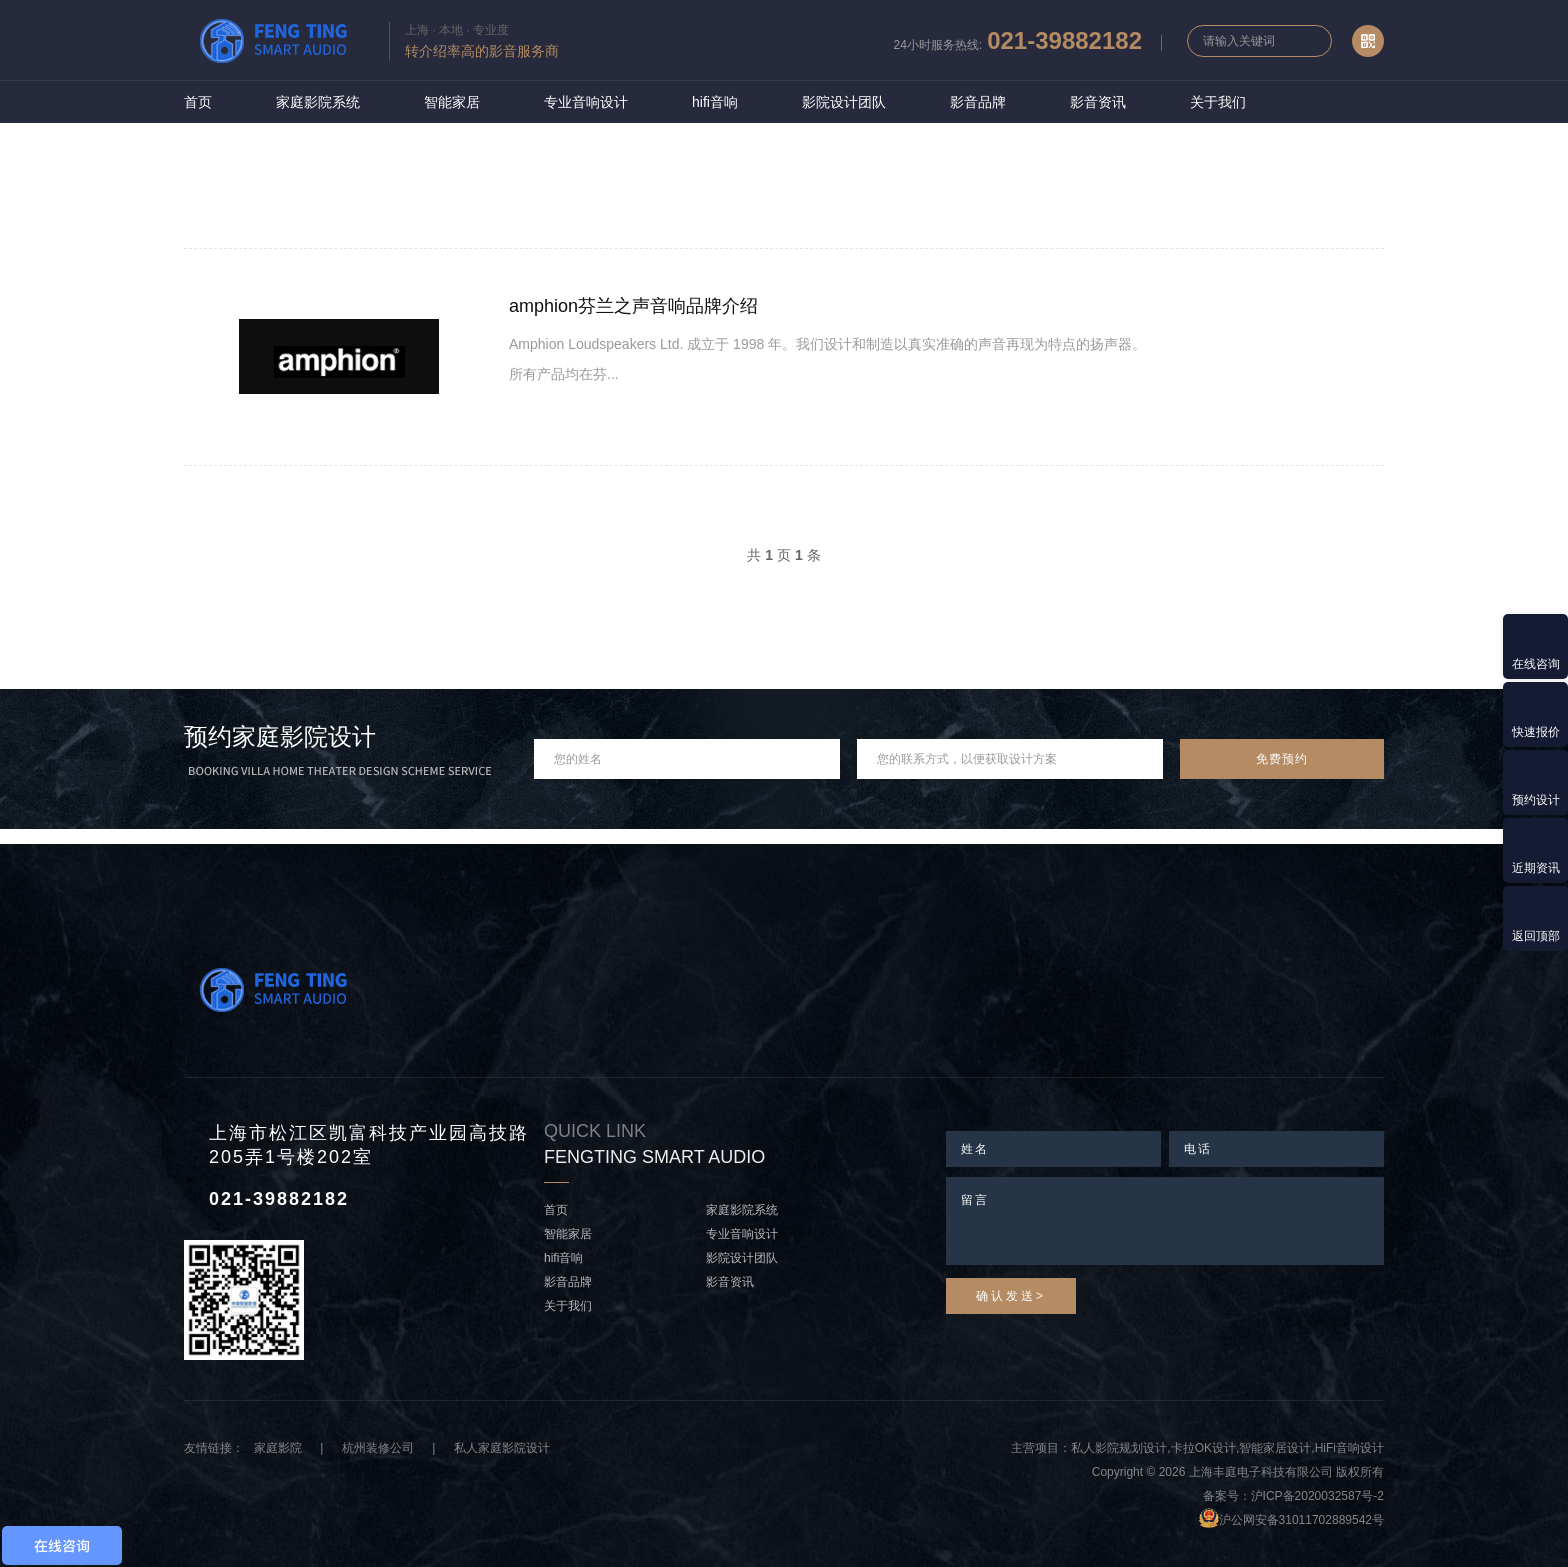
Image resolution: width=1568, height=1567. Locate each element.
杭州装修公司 (378, 1448)
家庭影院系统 (318, 102)
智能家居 (452, 102)
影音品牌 (978, 102)
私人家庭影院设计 (502, 1448)
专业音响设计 (586, 102)
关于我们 (1218, 102)
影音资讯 (1098, 102)
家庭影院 (278, 1448)
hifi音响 (715, 102)
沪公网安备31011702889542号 (1301, 1520)
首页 (198, 102)
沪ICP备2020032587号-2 (1317, 1496)
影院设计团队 (844, 102)
